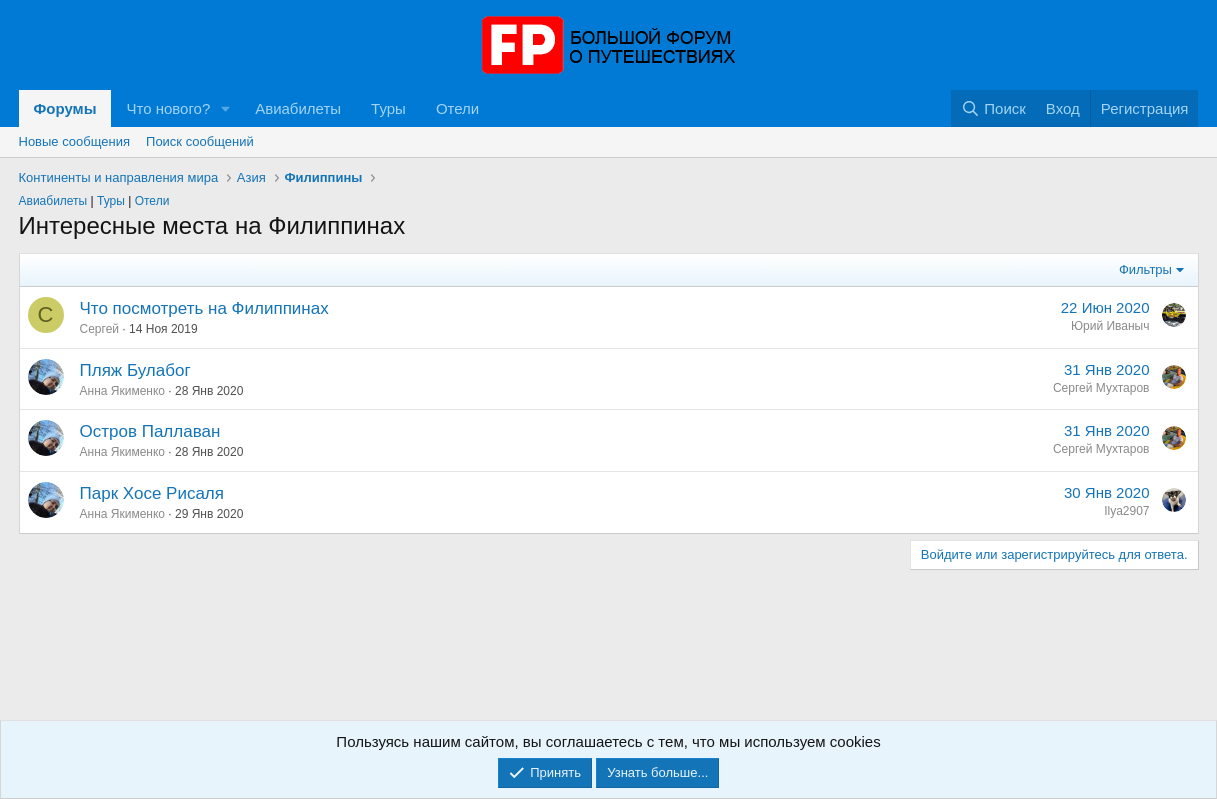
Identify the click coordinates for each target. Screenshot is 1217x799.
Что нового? (168, 108)
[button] (226, 108)
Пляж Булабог (135, 370)
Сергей (100, 329)
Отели (457, 108)
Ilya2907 (1126, 511)
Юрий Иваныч (1110, 326)
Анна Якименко (123, 391)
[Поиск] (993, 108)
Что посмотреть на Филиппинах (204, 308)
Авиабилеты (298, 108)
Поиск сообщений (200, 141)
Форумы (65, 108)
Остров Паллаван (150, 431)
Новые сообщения (75, 141)
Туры (388, 108)
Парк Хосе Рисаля (152, 493)
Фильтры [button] (1145, 269)
